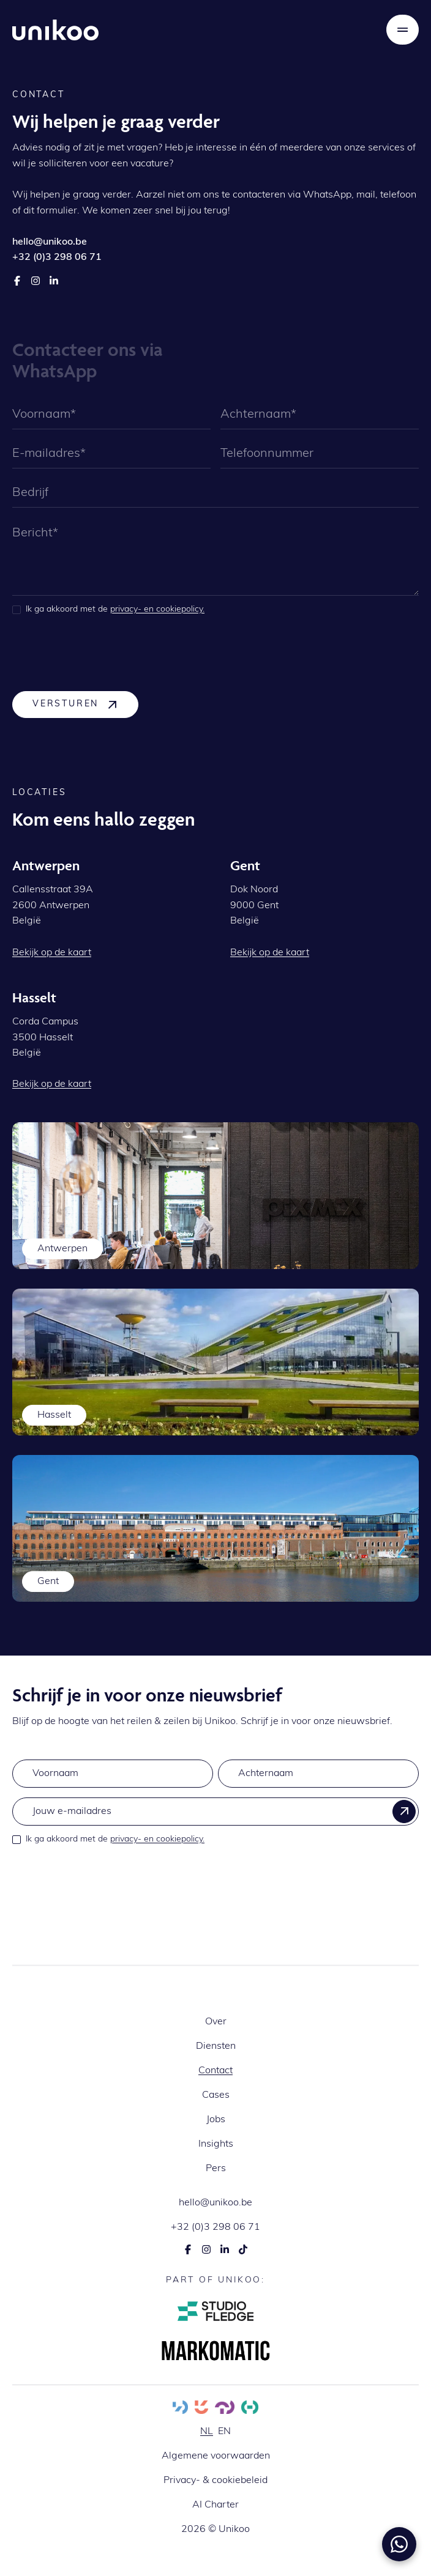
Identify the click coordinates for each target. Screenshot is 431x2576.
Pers (216, 2169)
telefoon (398, 195)
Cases (216, 2095)
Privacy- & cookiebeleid (215, 2480)
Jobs (215, 2120)
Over (216, 2022)
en (224, 2432)
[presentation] (105, 652)
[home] (55, 30)
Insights (215, 2144)
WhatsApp (327, 195)
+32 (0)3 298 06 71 (215, 2227)
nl (206, 2432)
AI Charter (215, 2505)
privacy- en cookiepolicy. (157, 609)
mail (365, 195)
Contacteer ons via (87, 349)
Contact (215, 2071)
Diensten (216, 2046)
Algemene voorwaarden (216, 2456)
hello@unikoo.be (215, 2203)
